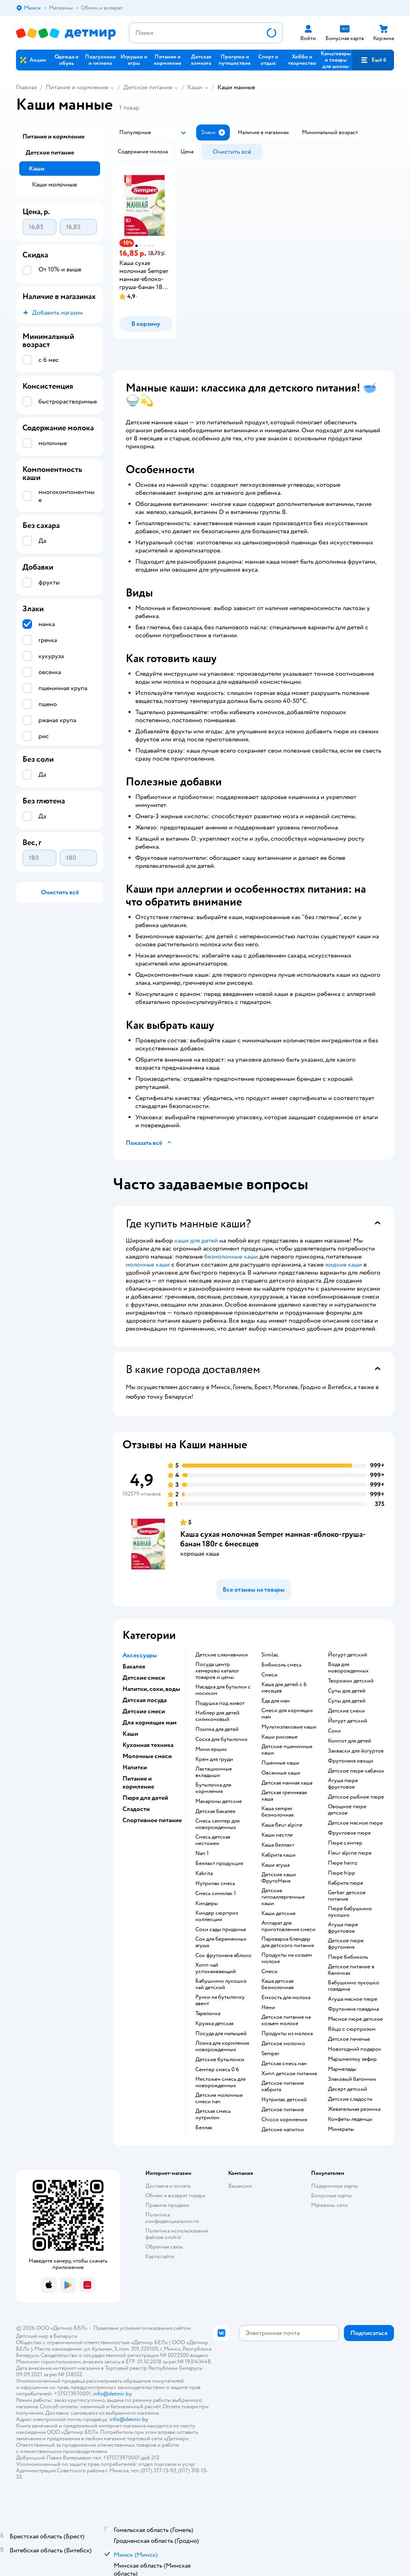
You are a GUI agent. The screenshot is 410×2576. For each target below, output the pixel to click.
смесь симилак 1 (215, 1893)
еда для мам (275, 1701)
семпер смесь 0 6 (217, 2069)
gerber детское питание (347, 1895)
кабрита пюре (345, 1883)
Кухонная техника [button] (148, 1745)
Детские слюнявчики (221, 1655)
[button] (373, 60)
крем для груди (214, 1759)
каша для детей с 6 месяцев (284, 1687)
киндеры (206, 1903)
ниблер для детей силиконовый (217, 1716)
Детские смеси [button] (144, 1678)
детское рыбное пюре (356, 1797)
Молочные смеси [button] (147, 1756)
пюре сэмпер (345, 1843)
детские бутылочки (219, 2059)
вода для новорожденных (348, 1667)
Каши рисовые (279, 1737)
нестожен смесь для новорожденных (220, 2082)
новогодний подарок (354, 2049)
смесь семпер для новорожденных (217, 1824)
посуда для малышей (221, 2033)
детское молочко (283, 2043)
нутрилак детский (284, 2099)
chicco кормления (284, 2119)
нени (268, 2007)
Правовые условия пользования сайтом (142, 2328)
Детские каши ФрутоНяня (278, 1877)
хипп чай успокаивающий (215, 1968)
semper (270, 2053)
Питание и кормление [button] (138, 1783)
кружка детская (214, 2023)
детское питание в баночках (351, 1970)
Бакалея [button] (134, 1666)
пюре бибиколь (348, 1957)
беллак (204, 2127)
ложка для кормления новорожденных (222, 2046)
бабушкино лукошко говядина (353, 1986)
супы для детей (347, 1691)
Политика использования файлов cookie (176, 2234)
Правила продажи (167, 2205)
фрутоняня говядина (353, 2009)
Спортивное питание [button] (152, 1820)
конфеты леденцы (350, 2119)
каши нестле (277, 1835)
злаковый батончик (352, 2079)
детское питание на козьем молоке (286, 2020)
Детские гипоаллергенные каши (283, 1897)
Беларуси (65, 2336)
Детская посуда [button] (145, 1700)
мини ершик (211, 1749)
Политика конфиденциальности (172, 2218)
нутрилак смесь (215, 1883)
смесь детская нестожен (212, 1840)
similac (270, 1655)
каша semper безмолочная (277, 1811)
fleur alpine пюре (350, 1853)
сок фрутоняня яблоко (223, 1955)
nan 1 (202, 1853)
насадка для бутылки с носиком (223, 1690)
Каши (194, 87)
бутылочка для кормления (213, 1788)
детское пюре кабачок (356, 1771)
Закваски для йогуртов (356, 1751)
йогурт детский (347, 1655)
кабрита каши (278, 1855)
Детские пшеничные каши (286, 1749)
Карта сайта (159, 2256)
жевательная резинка (354, 2109)
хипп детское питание (289, 2073)
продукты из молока (287, 2033)
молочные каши (148, 1265)
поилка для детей (217, 1729)
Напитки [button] (135, 1767)
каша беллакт (277, 1845)
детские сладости (350, 2099)
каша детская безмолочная (277, 1984)
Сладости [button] (136, 1809)
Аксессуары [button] (140, 1655)
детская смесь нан (284, 2063)
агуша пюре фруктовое (343, 1783)
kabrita (204, 1873)
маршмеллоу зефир (352, 2059)
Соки (334, 1731)
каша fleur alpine (281, 1825)
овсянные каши (280, 1773)
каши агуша (275, 1865)
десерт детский (347, 2089)
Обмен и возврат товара (175, 2195)
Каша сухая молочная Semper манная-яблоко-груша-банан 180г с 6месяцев (273, 1539)
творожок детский (351, 1681)
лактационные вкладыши (213, 1772)
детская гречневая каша (284, 1795)
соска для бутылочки (221, 1739)
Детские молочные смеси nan (219, 2098)
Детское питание (147, 87)
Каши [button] (130, 1734)
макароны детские (218, 1801)
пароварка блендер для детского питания (287, 1942)
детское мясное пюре (355, 1823)
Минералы (341, 2129)
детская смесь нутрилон (213, 2114)
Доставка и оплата (167, 2185)
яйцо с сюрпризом (352, 2029)
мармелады (342, 2069)
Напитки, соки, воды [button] (151, 1689)
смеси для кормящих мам (287, 1713)
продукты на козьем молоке (286, 1958)
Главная (26, 87)
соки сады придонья (220, 1929)
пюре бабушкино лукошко (350, 1911)
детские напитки (282, 2129)
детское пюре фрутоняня (346, 1944)
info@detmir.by (112, 2393)
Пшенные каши (280, 1763)
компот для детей (349, 1741)
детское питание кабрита (282, 2086)
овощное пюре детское (347, 1809)
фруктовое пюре (349, 1833)
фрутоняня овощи (350, 1761)
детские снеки (346, 1711)
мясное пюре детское (355, 2019)
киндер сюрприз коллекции (216, 1916)
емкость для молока (285, 1997)
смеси (269, 1675)
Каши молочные (54, 185)
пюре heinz (342, 1863)
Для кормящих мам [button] (150, 1723)
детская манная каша (286, 1783)
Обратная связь (164, 2246)
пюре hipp (341, 1873)
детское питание (282, 2109)
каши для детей (196, 1241)
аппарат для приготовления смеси (288, 1926)
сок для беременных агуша (221, 1942)
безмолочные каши (231, 1257)
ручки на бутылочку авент (220, 2000)
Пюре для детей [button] (145, 1798)
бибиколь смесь (281, 1665)
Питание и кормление (77, 87)
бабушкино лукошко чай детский (221, 1984)
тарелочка (207, 2013)
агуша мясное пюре (352, 1999)
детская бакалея (215, 1811)
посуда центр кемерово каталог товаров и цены (217, 1671)
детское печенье (349, 2039)
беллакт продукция (219, 1863)
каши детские (278, 1913)
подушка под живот (220, 1703)
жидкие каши (343, 1265)
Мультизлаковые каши (288, 1727)
